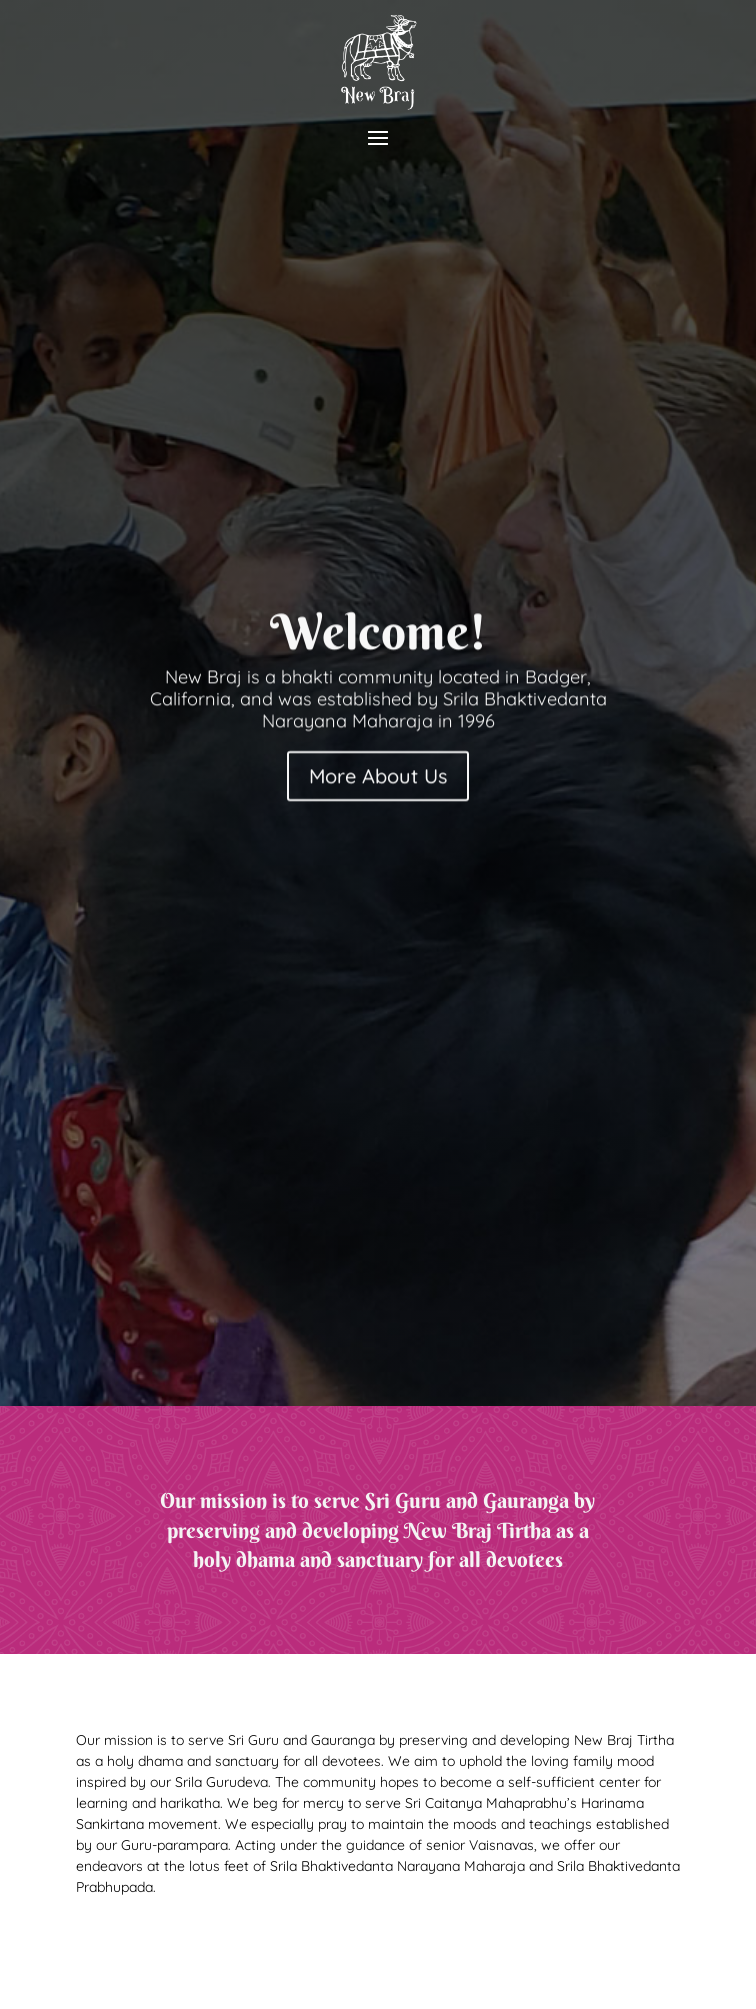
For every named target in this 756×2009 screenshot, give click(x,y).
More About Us (378, 780)
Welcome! (378, 636)
